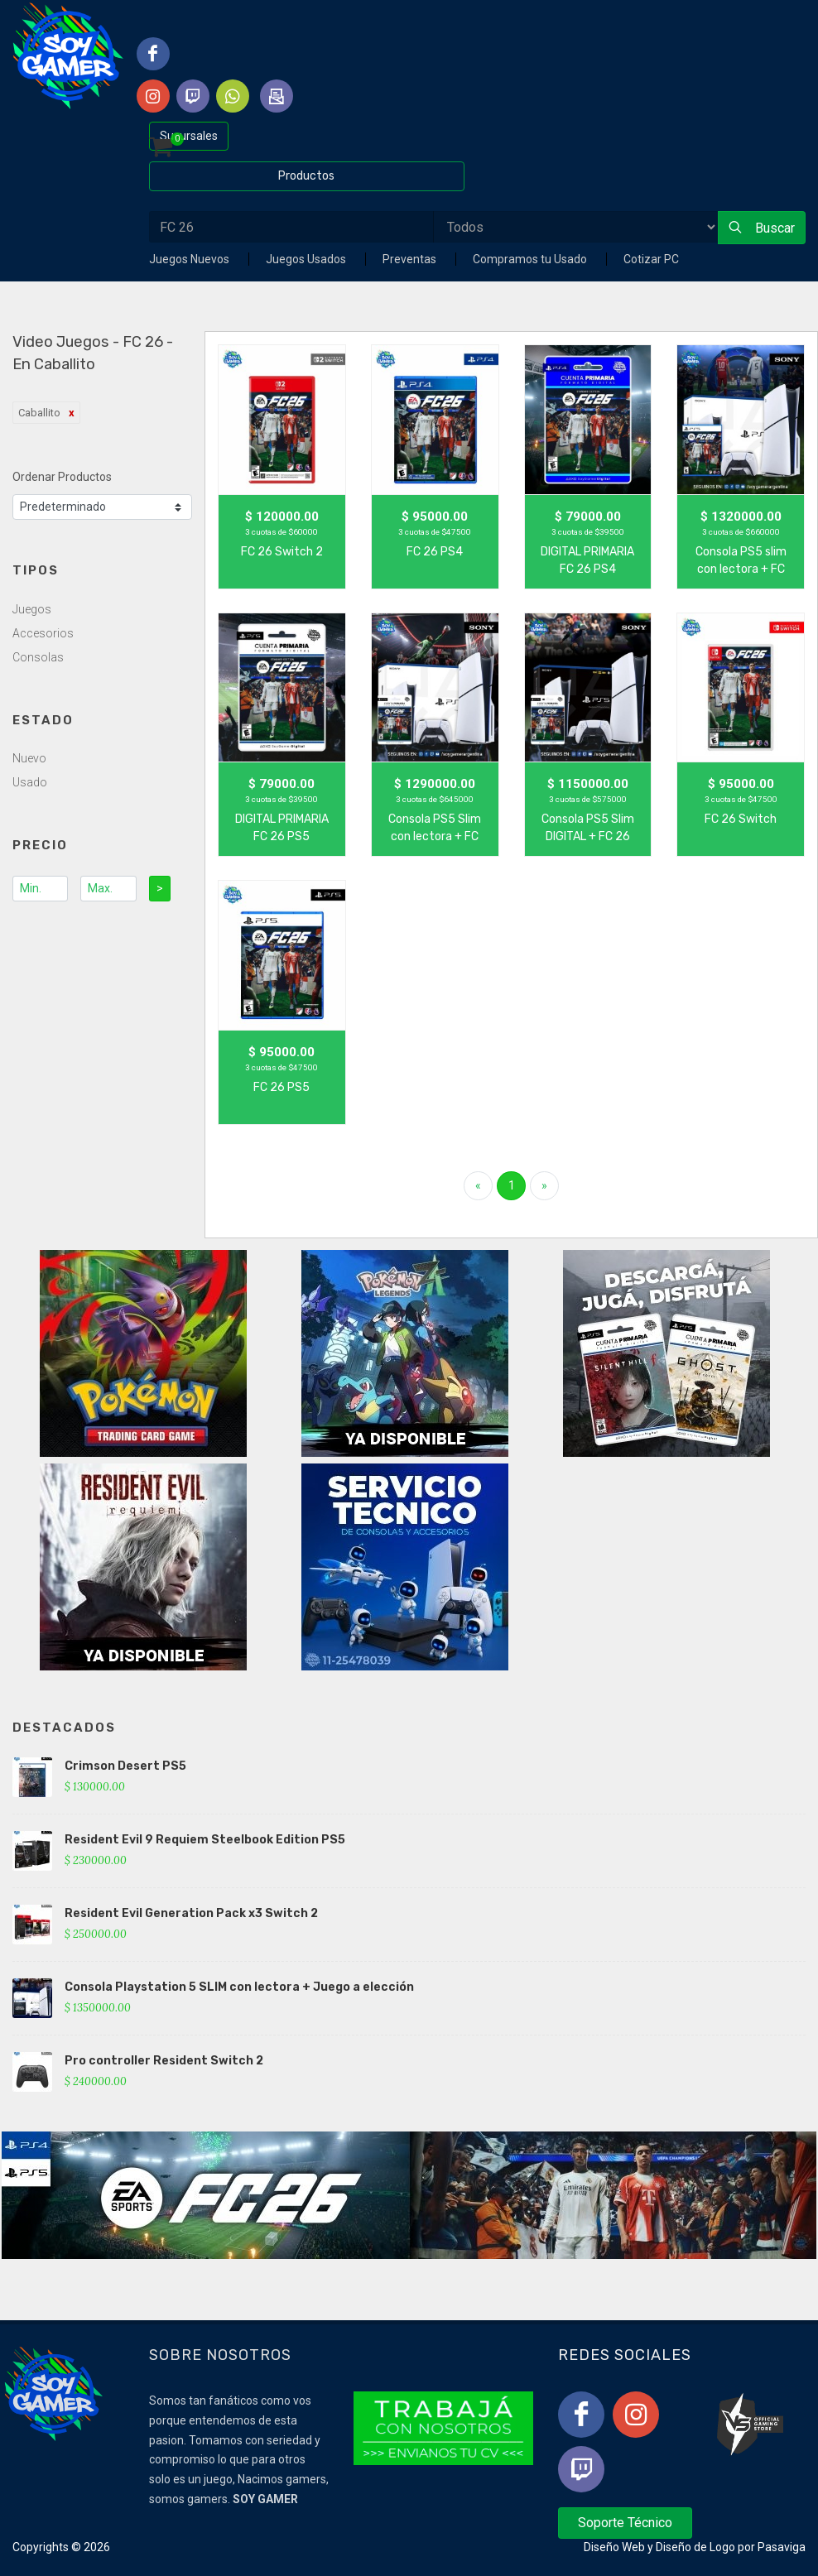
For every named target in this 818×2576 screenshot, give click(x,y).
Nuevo (29, 758)
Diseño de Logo (695, 2547)
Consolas (38, 657)
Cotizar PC (651, 259)
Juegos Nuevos (190, 259)
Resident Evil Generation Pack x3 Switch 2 (191, 1913)
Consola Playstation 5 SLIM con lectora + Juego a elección (239, 1987)
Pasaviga (782, 2547)
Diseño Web (614, 2547)
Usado (29, 782)
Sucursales (189, 135)
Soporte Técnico (625, 2522)
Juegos (31, 609)
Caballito (39, 412)
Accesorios (43, 633)
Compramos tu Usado (531, 259)
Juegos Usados (307, 259)
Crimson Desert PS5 (125, 1766)
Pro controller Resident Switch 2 (164, 2061)
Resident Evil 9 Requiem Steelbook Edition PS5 (205, 1840)
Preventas (411, 259)
